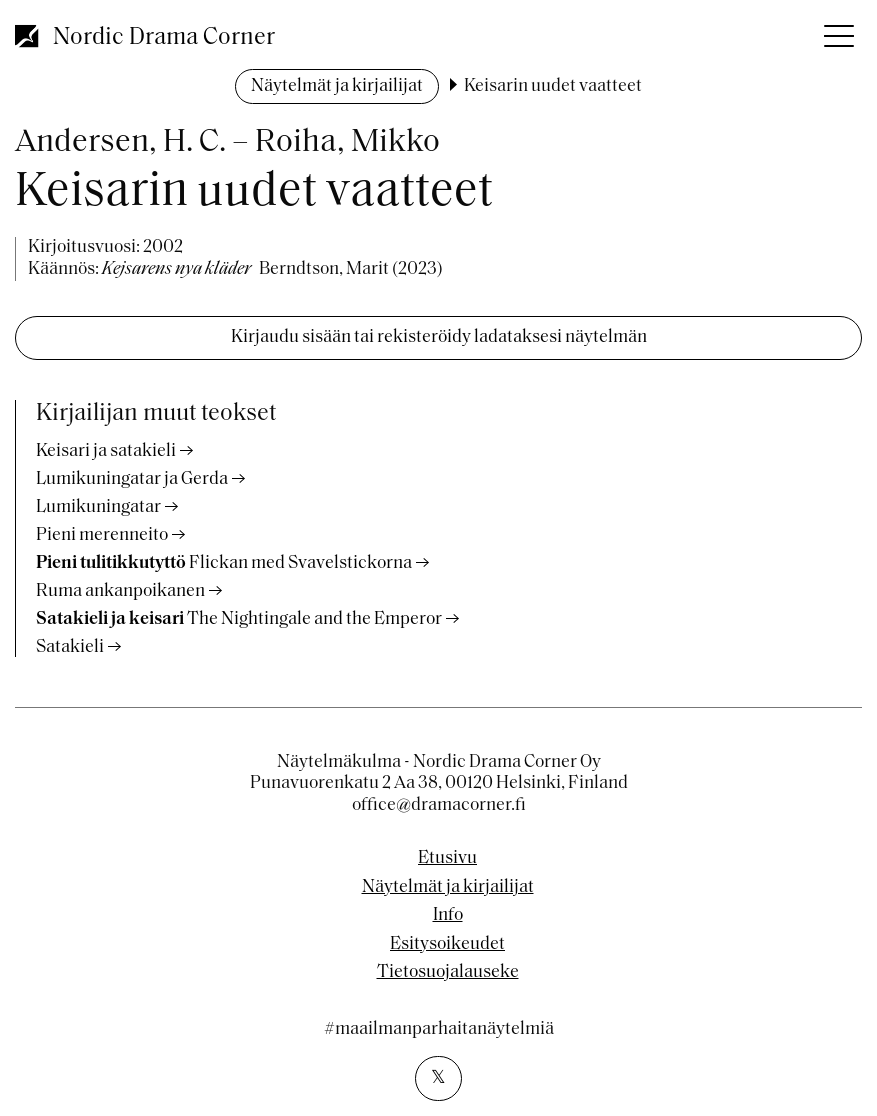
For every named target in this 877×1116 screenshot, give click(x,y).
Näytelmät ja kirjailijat (337, 86)
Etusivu (447, 859)
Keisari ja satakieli (106, 451)
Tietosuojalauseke (448, 973)
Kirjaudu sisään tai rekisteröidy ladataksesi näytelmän (439, 337)
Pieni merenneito (102, 535)
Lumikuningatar (98, 507)
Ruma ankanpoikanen (120, 591)
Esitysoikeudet (447, 945)
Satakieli (70, 647)
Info (448, 916)
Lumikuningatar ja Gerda (132, 479)
